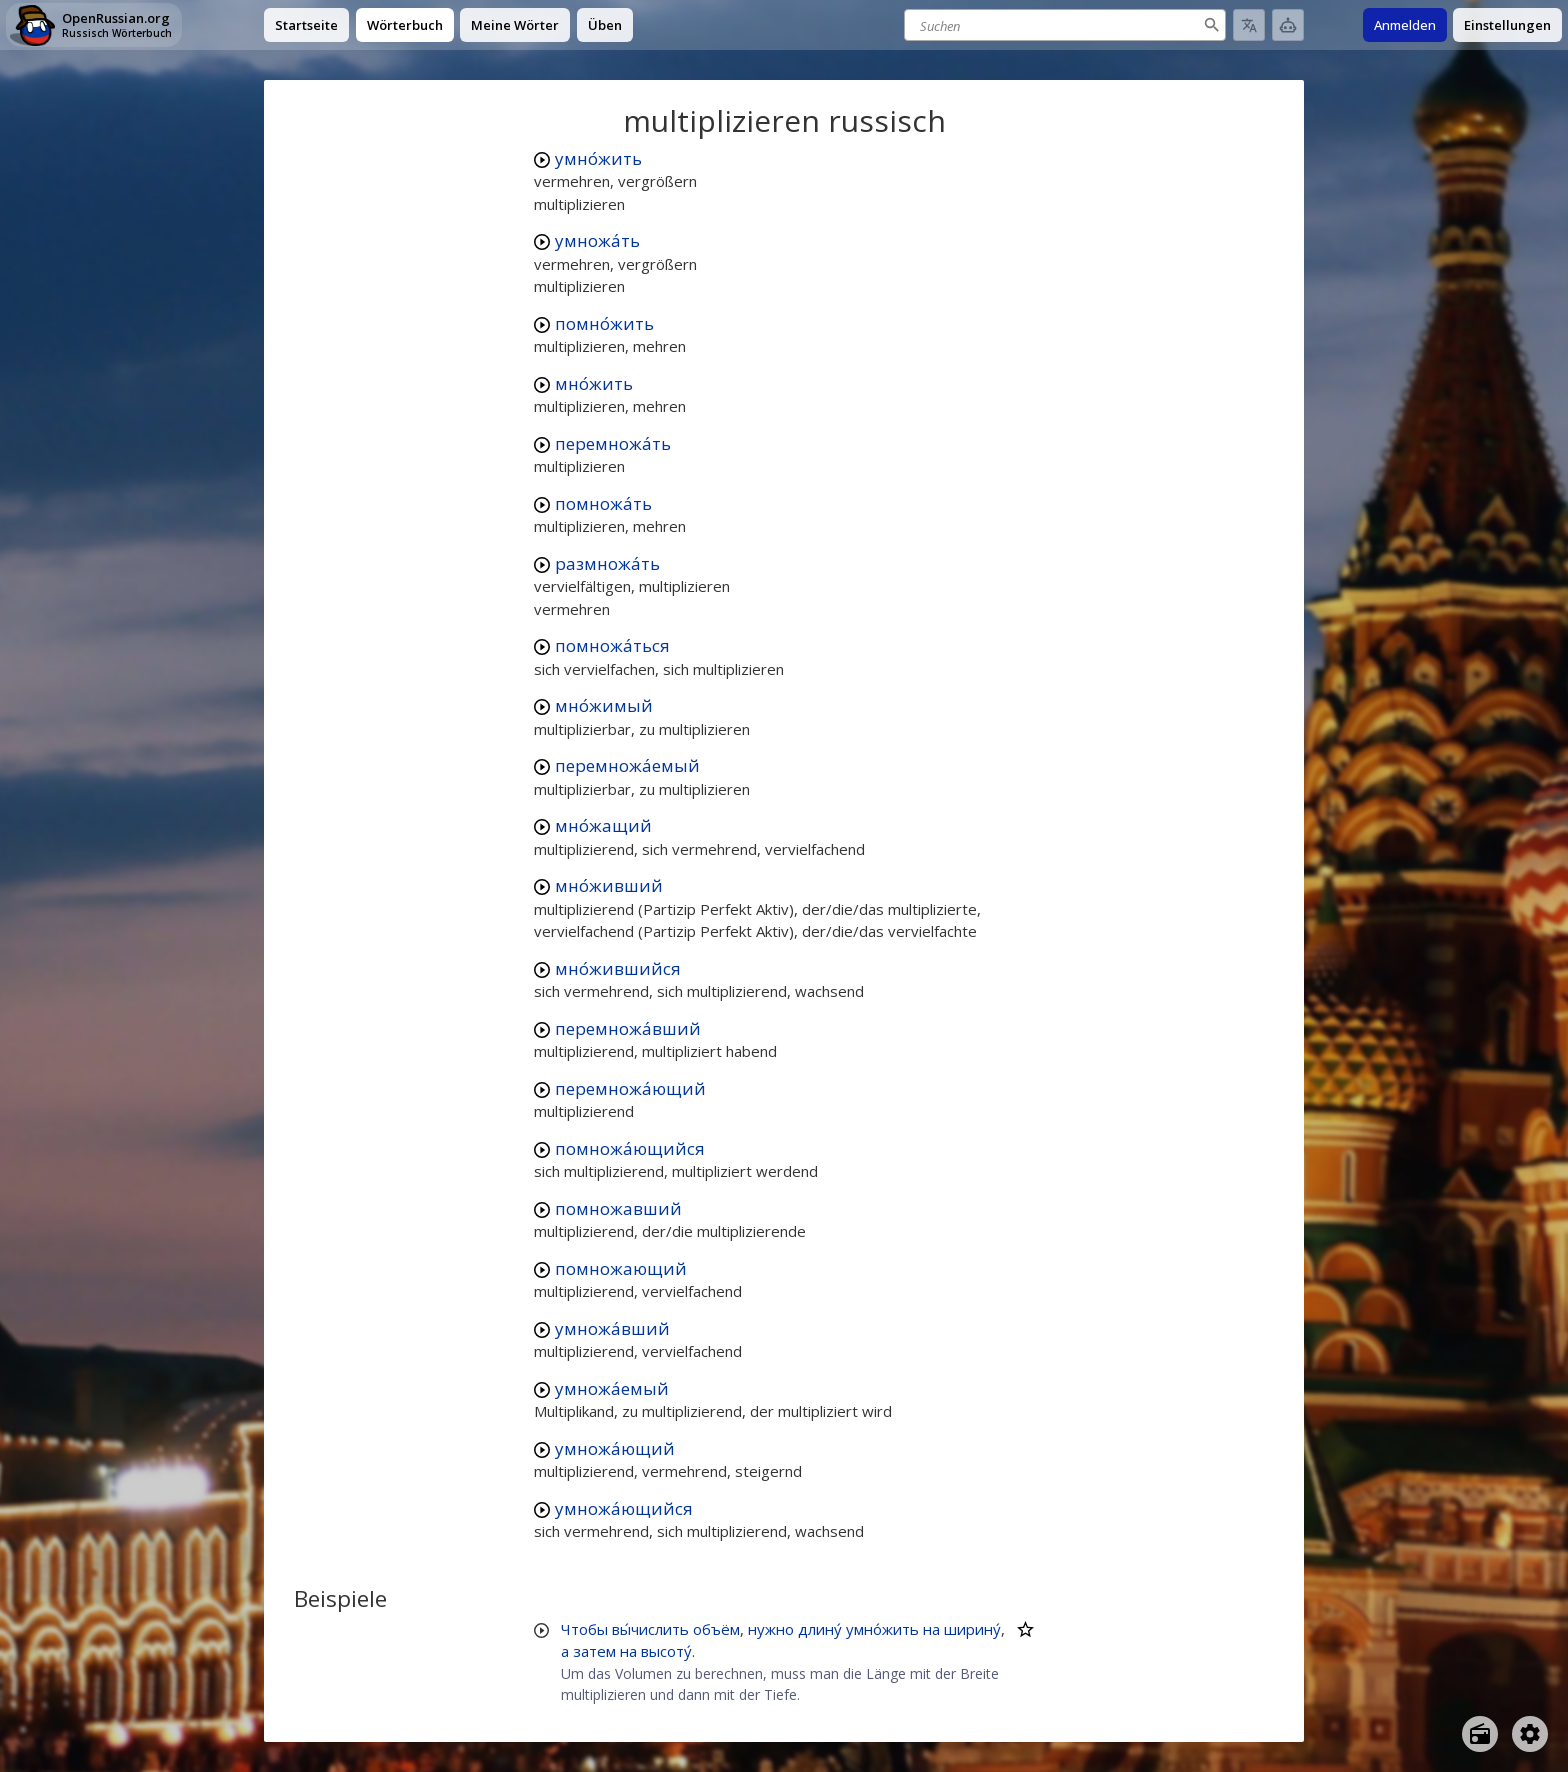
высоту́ (666, 1651)
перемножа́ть (613, 443)
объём (716, 1629)
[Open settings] (1530, 1734)
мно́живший (609, 885)
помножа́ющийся (630, 1148)
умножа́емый (612, 1388)
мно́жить (594, 383)
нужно (771, 1629)
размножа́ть (607, 563)
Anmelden (1405, 25)
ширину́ (972, 1629)
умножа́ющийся (624, 1508)
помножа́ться (612, 645)
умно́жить (598, 158)
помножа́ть (603, 503)
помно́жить (604, 323)
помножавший (618, 1208)
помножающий (621, 1268)
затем (594, 1651)
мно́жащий (603, 825)
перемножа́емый (627, 765)
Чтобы (584, 1629)
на (931, 1629)
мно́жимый (604, 705)
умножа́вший (612, 1328)
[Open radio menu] (1480, 1734)
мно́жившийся (618, 968)
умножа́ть (597, 240)
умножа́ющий (615, 1448)
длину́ (820, 1629)
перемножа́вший (628, 1028)
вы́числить (650, 1629)
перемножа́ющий (630, 1088)
